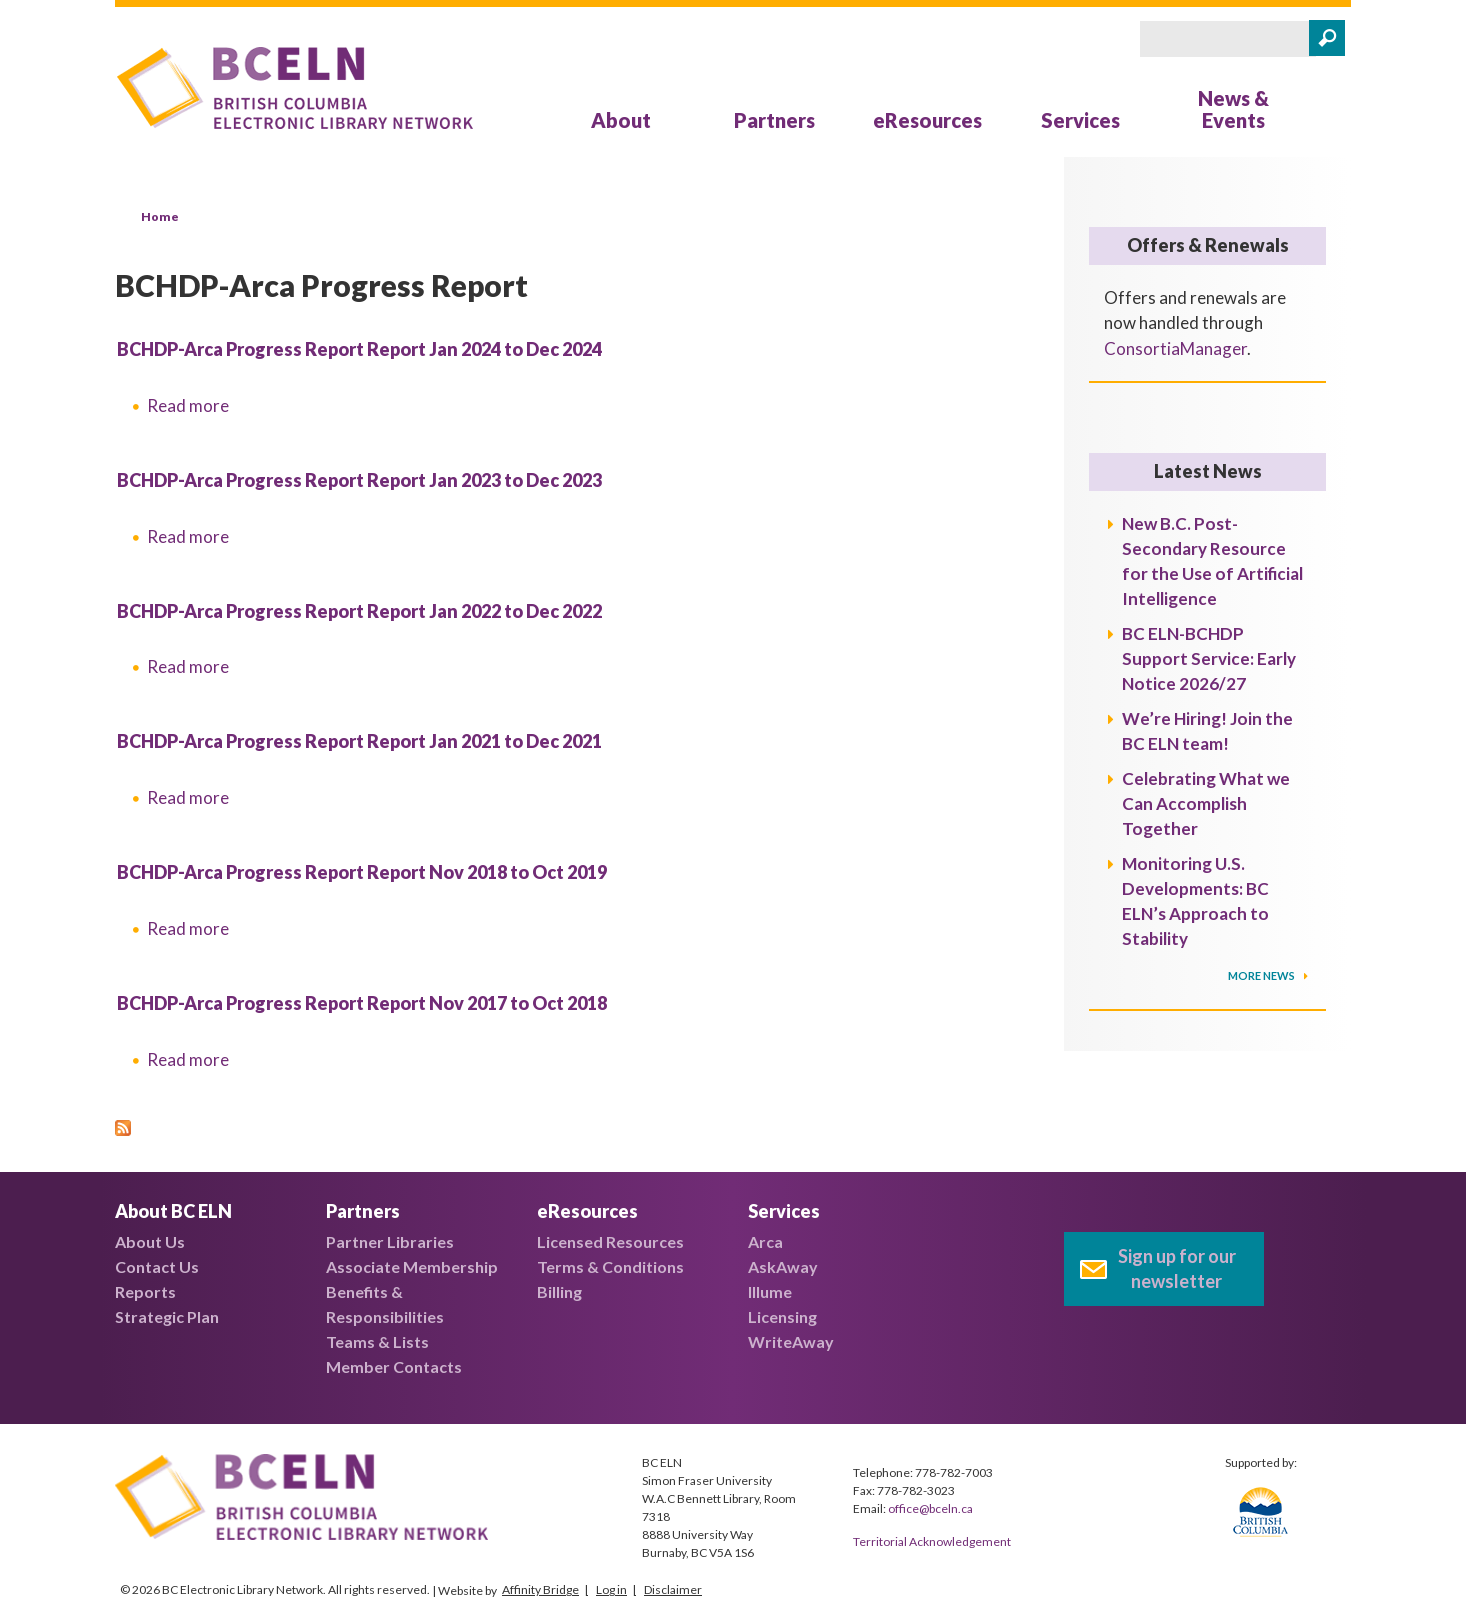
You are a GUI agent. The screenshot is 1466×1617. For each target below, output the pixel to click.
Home (160, 216)
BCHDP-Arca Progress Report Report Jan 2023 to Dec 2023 (359, 480)
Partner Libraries (390, 1241)
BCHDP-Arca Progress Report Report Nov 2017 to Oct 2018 (362, 1003)
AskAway (783, 1266)
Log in (611, 1589)
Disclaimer (673, 1589)
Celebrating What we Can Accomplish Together (1206, 803)
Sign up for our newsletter (1177, 1268)
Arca (765, 1241)
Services (1080, 120)
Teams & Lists (377, 1341)
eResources (927, 120)
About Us (150, 1241)
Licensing (782, 1316)
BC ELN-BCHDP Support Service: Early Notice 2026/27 (1209, 658)
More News (1262, 975)
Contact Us (157, 1266)
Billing (559, 1291)
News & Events (1233, 109)
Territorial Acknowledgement (932, 1541)
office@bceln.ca (930, 1508)
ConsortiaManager (1175, 348)
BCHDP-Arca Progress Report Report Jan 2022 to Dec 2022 (359, 611)
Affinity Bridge (540, 1589)
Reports (145, 1291)
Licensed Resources (610, 1241)
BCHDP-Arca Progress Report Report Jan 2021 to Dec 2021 (359, 741)
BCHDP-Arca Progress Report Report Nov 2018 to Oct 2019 (362, 872)
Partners (774, 120)
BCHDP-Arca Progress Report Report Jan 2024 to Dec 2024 (359, 349)
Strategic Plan (167, 1316)
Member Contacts (394, 1366)
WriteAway (791, 1341)
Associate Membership (412, 1266)
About (621, 120)
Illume (770, 1291)
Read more (188, 405)
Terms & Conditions (610, 1266)
